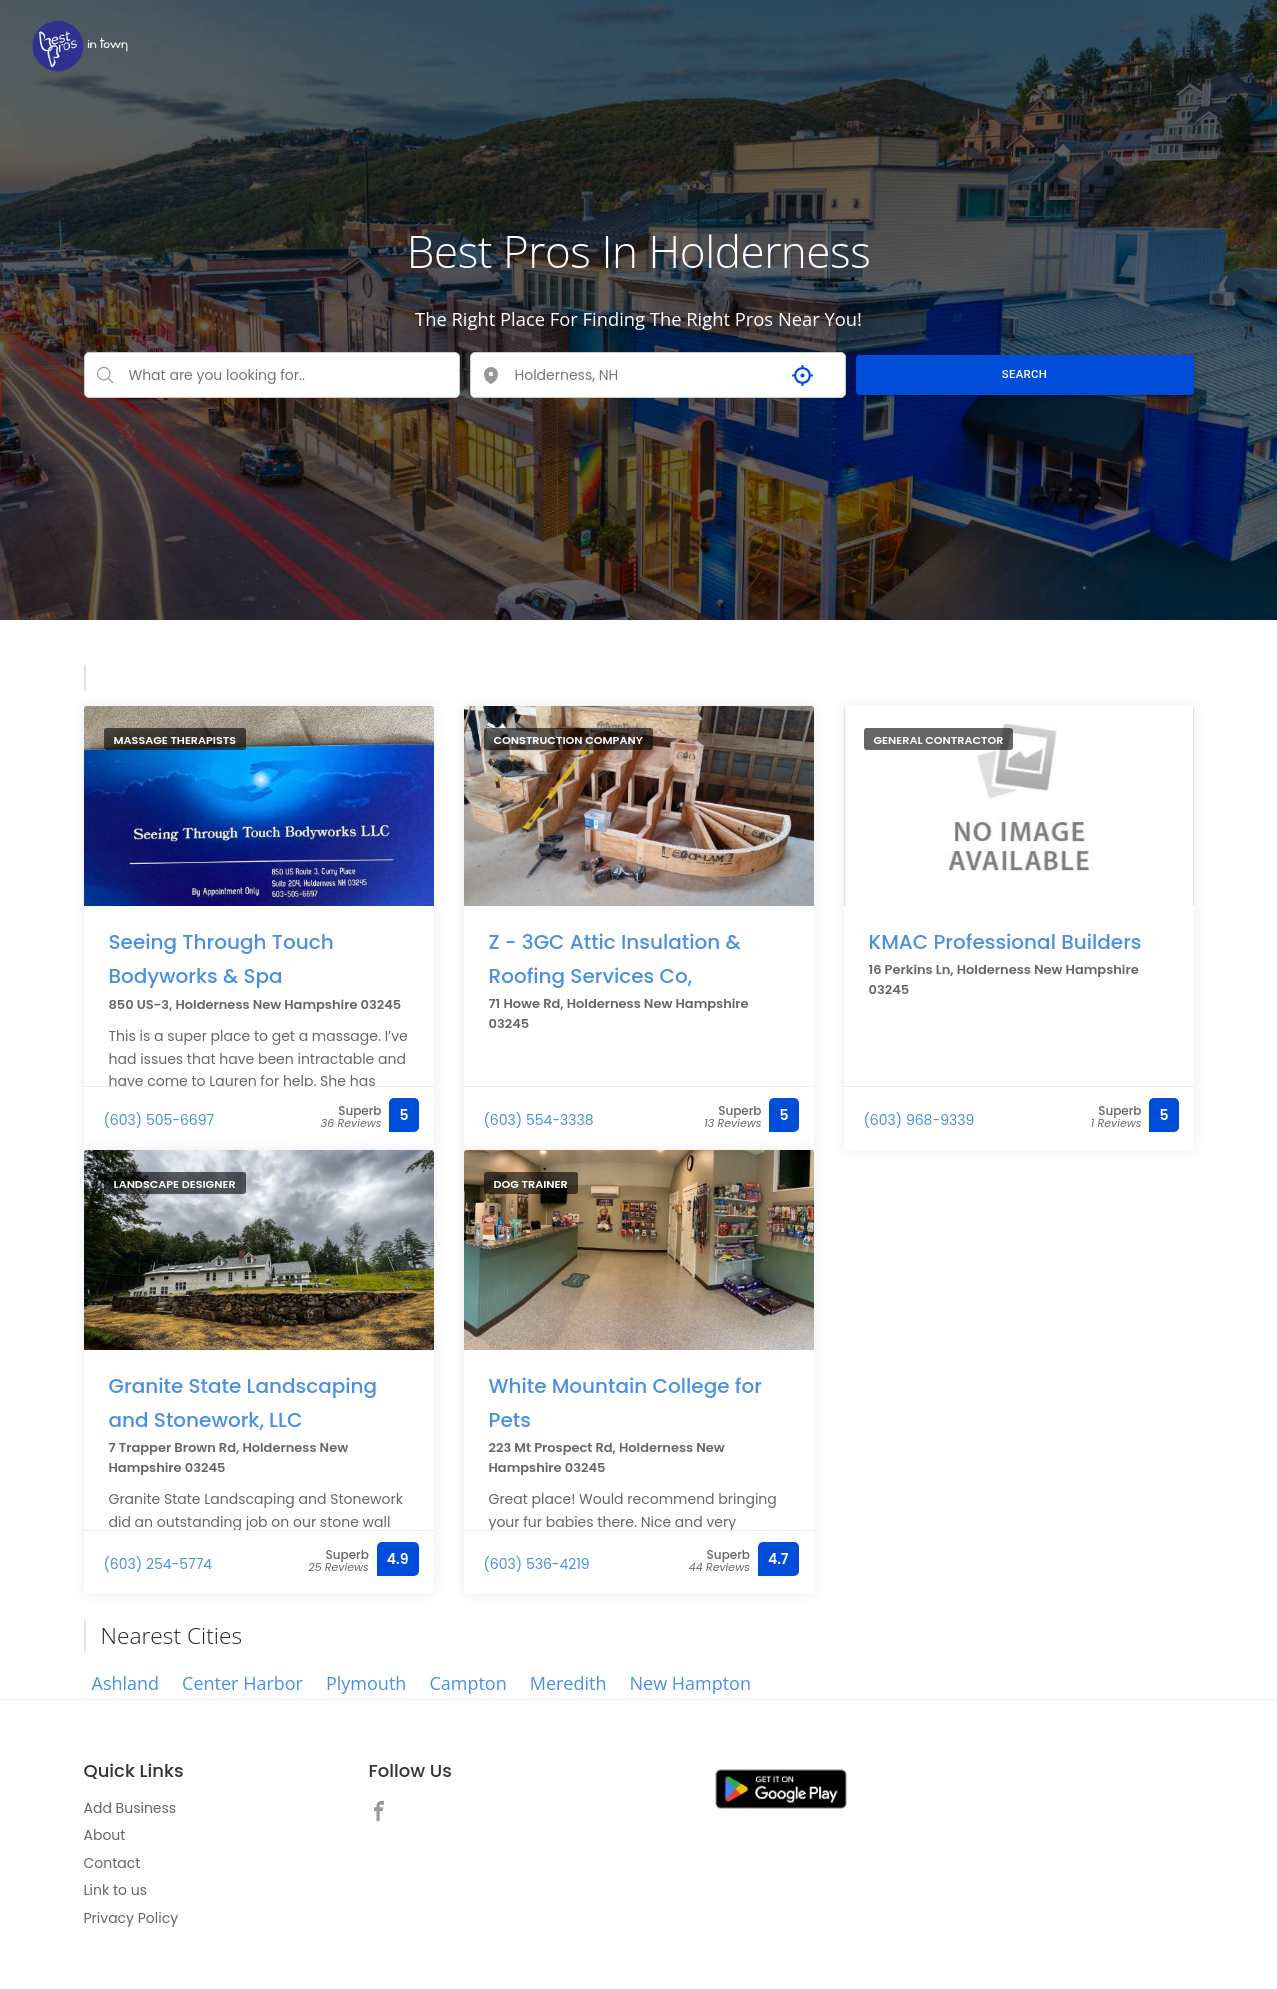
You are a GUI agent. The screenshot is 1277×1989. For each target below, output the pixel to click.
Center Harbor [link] (242, 1683)
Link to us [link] (115, 1890)
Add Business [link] (130, 1808)
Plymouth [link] (366, 1683)
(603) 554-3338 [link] (539, 1120)
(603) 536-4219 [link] (537, 1564)
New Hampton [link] (690, 1683)
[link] (80, 45)
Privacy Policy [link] (131, 1918)
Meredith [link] (568, 1683)
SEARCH (1024, 374)
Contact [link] (112, 1863)
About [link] (105, 1835)
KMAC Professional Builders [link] (1005, 941)
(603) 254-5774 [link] (158, 1564)
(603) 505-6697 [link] (159, 1120)
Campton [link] (467, 1683)
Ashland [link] (126, 1683)
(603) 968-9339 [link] (919, 1120)
